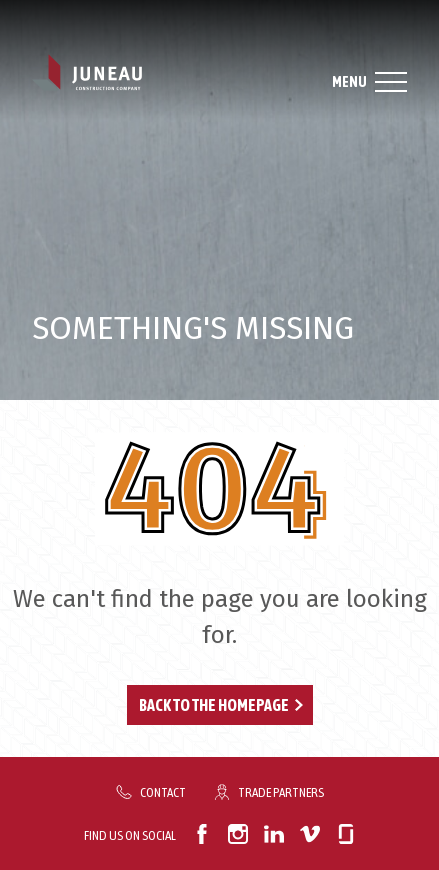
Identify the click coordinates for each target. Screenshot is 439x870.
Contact (163, 792)
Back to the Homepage (214, 705)
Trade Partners (281, 792)
